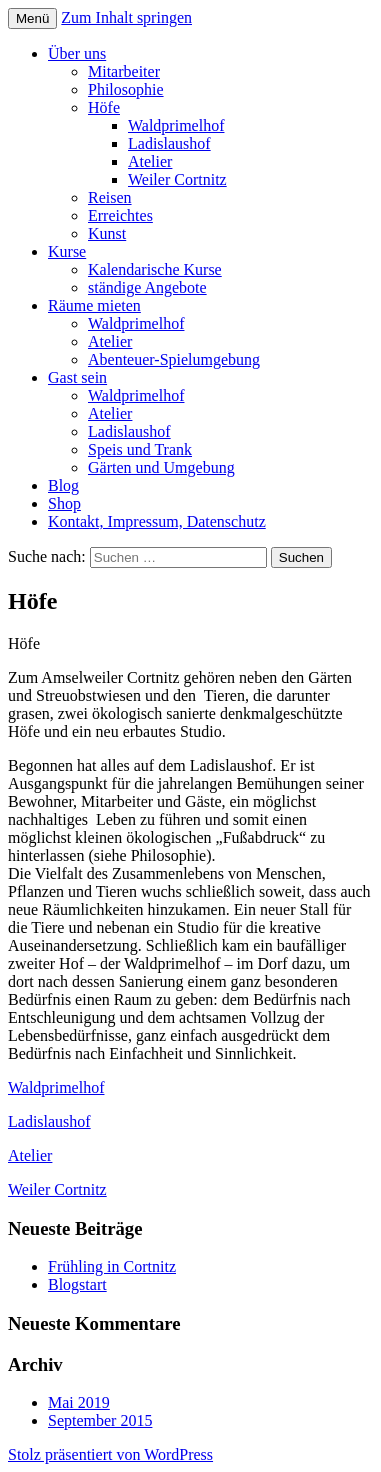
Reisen (110, 197)
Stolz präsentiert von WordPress (110, 1454)
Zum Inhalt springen (126, 17)
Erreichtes (120, 215)
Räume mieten (94, 305)
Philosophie (126, 89)
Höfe (104, 107)
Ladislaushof (169, 143)
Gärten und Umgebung (161, 467)
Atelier (150, 161)
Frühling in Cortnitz (112, 1266)
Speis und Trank (140, 449)
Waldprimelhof (176, 125)
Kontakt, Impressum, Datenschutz (157, 521)
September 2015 (100, 1420)
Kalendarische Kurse (155, 269)
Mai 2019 (79, 1402)
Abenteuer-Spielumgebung (174, 359)
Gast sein (77, 377)
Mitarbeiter (124, 71)
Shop (64, 503)
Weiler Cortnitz (177, 179)
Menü (32, 18)
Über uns (77, 53)
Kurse (67, 251)
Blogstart (77, 1284)
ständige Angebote (147, 287)
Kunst (107, 233)
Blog (63, 485)
